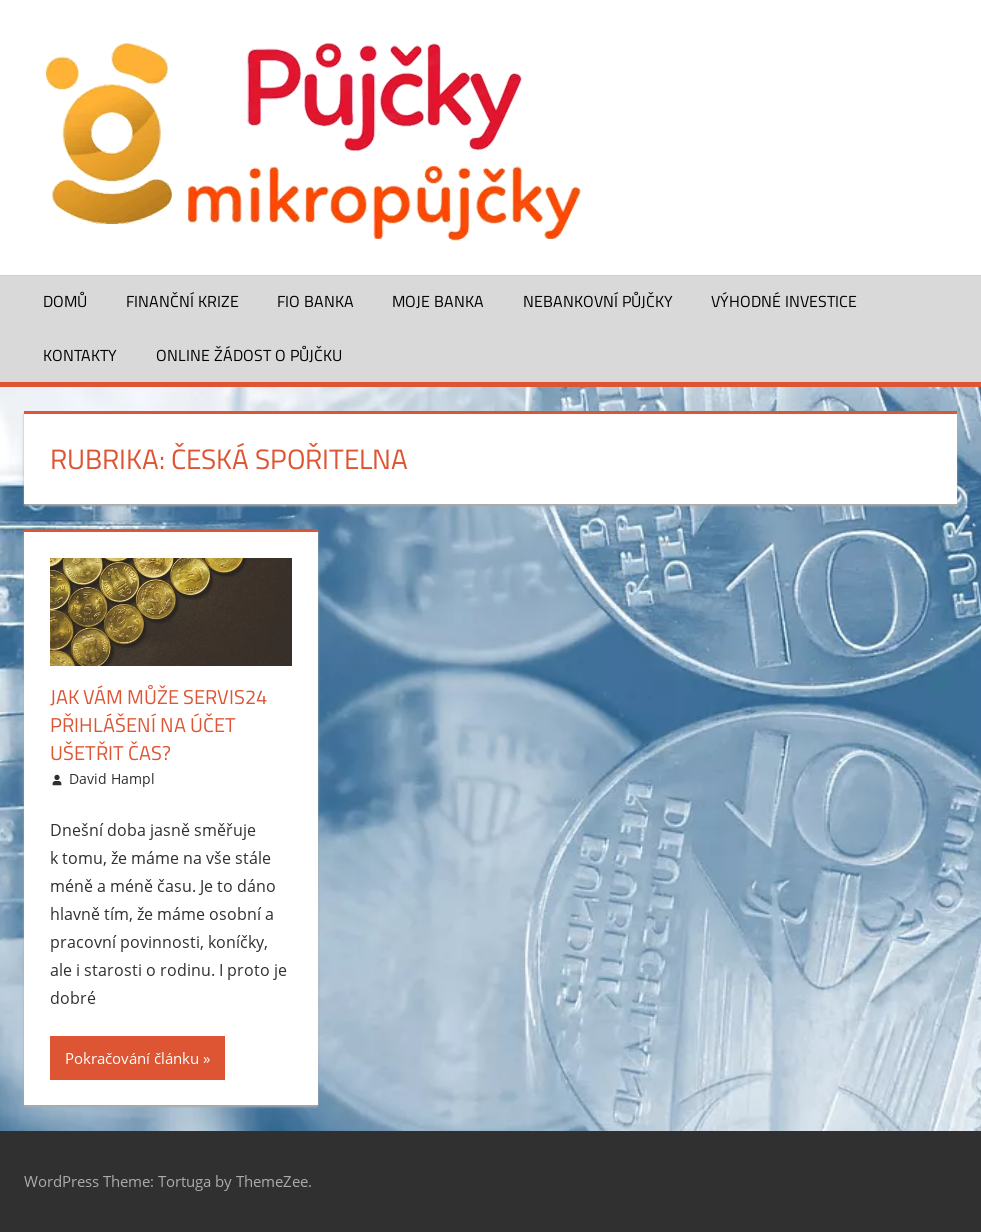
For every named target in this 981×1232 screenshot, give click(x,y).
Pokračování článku (132, 1058)
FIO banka (315, 301)
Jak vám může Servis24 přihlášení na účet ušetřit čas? (158, 724)
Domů (65, 301)
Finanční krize (182, 301)
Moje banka (438, 301)
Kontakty (80, 355)
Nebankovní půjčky (598, 301)
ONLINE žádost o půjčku (249, 355)
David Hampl (112, 778)
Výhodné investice (784, 301)
